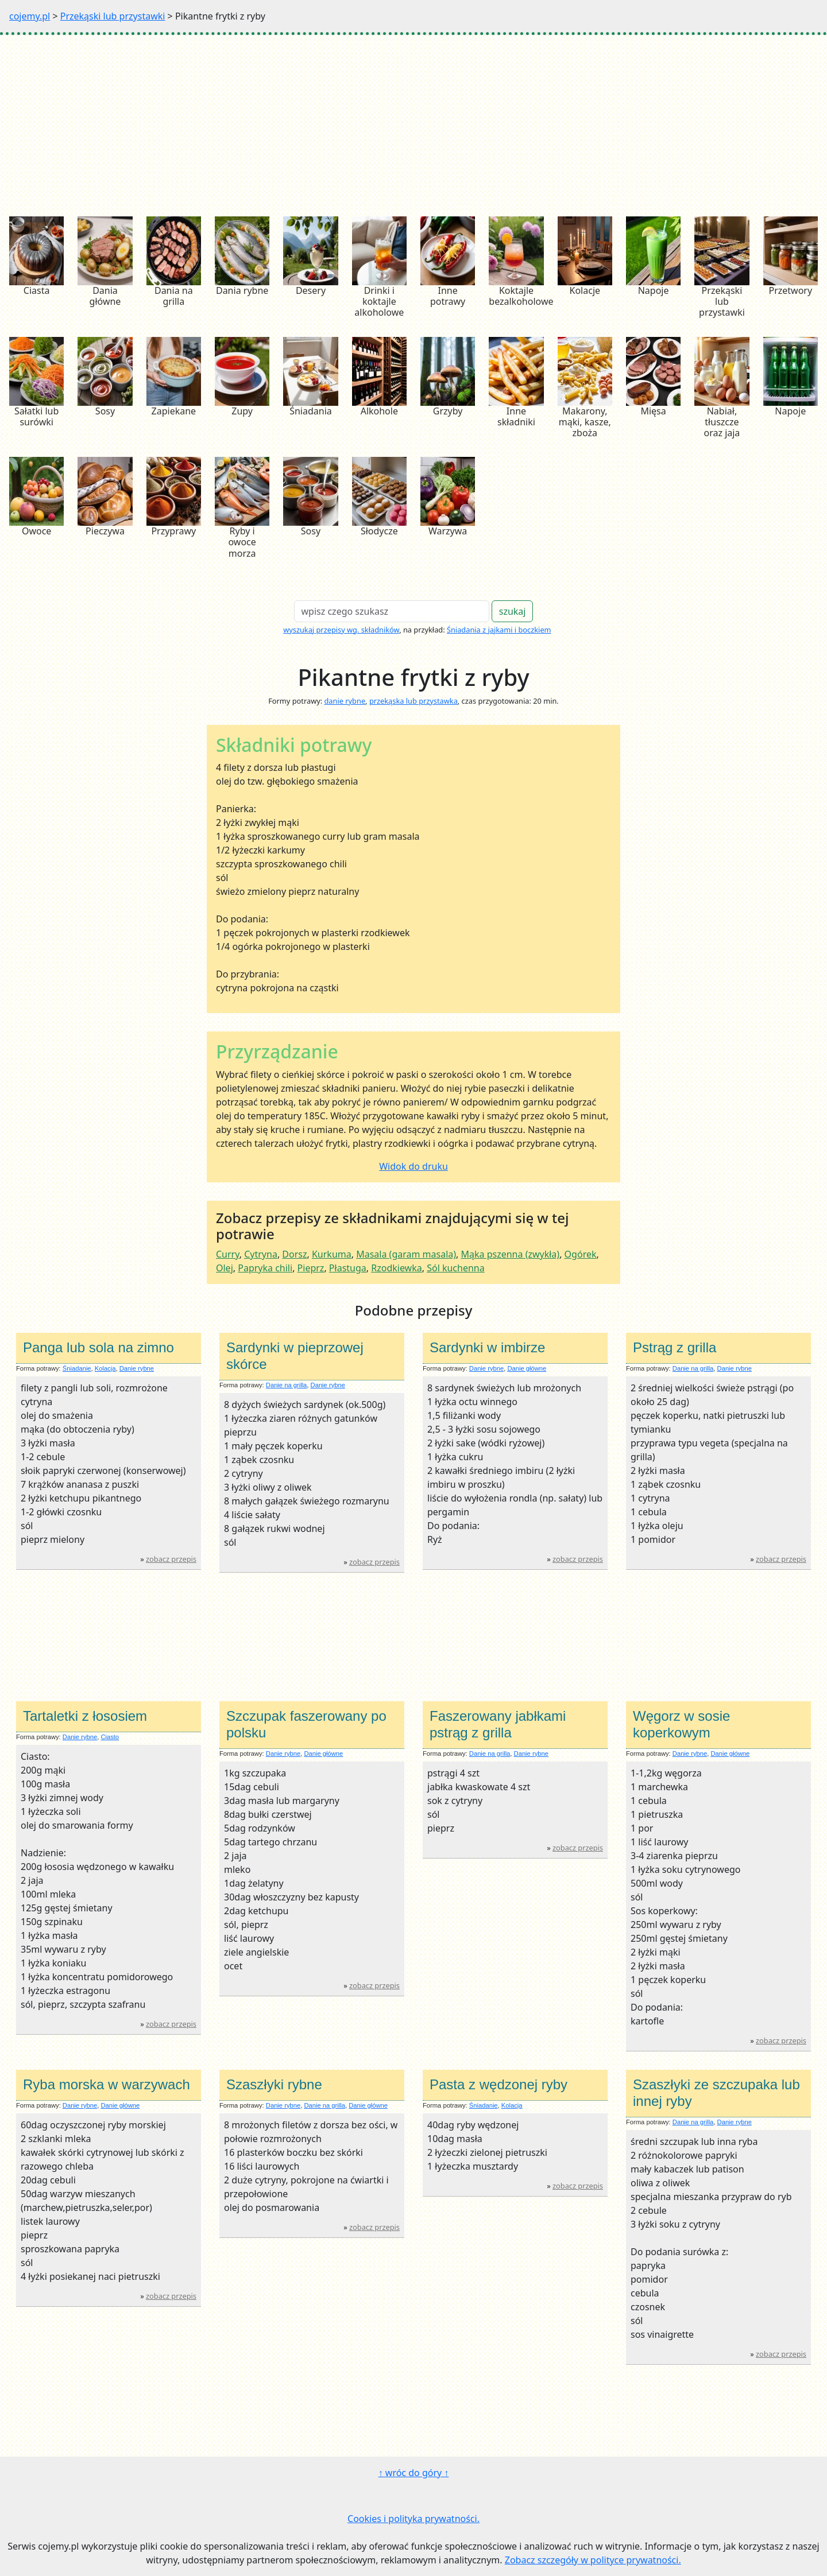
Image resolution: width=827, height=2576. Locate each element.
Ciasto (110, 1736)
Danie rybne (136, 1368)
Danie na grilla (286, 1385)
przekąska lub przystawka (413, 701)
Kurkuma (331, 1254)
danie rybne (344, 701)
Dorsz (294, 1254)
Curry (227, 1254)
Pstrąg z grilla (674, 1347)
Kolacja (105, 1368)
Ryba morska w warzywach (106, 2084)
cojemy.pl (29, 16)
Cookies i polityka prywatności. (413, 2518)
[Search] (391, 611)
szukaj (512, 611)
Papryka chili (265, 1268)
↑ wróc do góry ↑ (413, 2472)
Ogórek (581, 1254)
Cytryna (260, 1254)
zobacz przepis (171, 1559)
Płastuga (347, 1268)
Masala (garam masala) (406, 1254)
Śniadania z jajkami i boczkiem (499, 629)
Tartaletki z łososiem (85, 1716)
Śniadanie (77, 1368)
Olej (224, 1268)
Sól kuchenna (456, 1268)
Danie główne (526, 1368)
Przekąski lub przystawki (112, 16)
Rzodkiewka (396, 1268)
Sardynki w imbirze (487, 1347)
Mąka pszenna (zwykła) (510, 1254)
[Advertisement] (413, 121)
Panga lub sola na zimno (98, 1347)
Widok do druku (413, 1166)
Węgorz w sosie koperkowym (681, 1724)
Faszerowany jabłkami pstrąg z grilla (498, 1724)
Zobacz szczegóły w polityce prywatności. (593, 2560)
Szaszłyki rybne (274, 2084)
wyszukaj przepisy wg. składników (341, 629)
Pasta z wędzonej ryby (498, 2084)
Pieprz (310, 1268)
